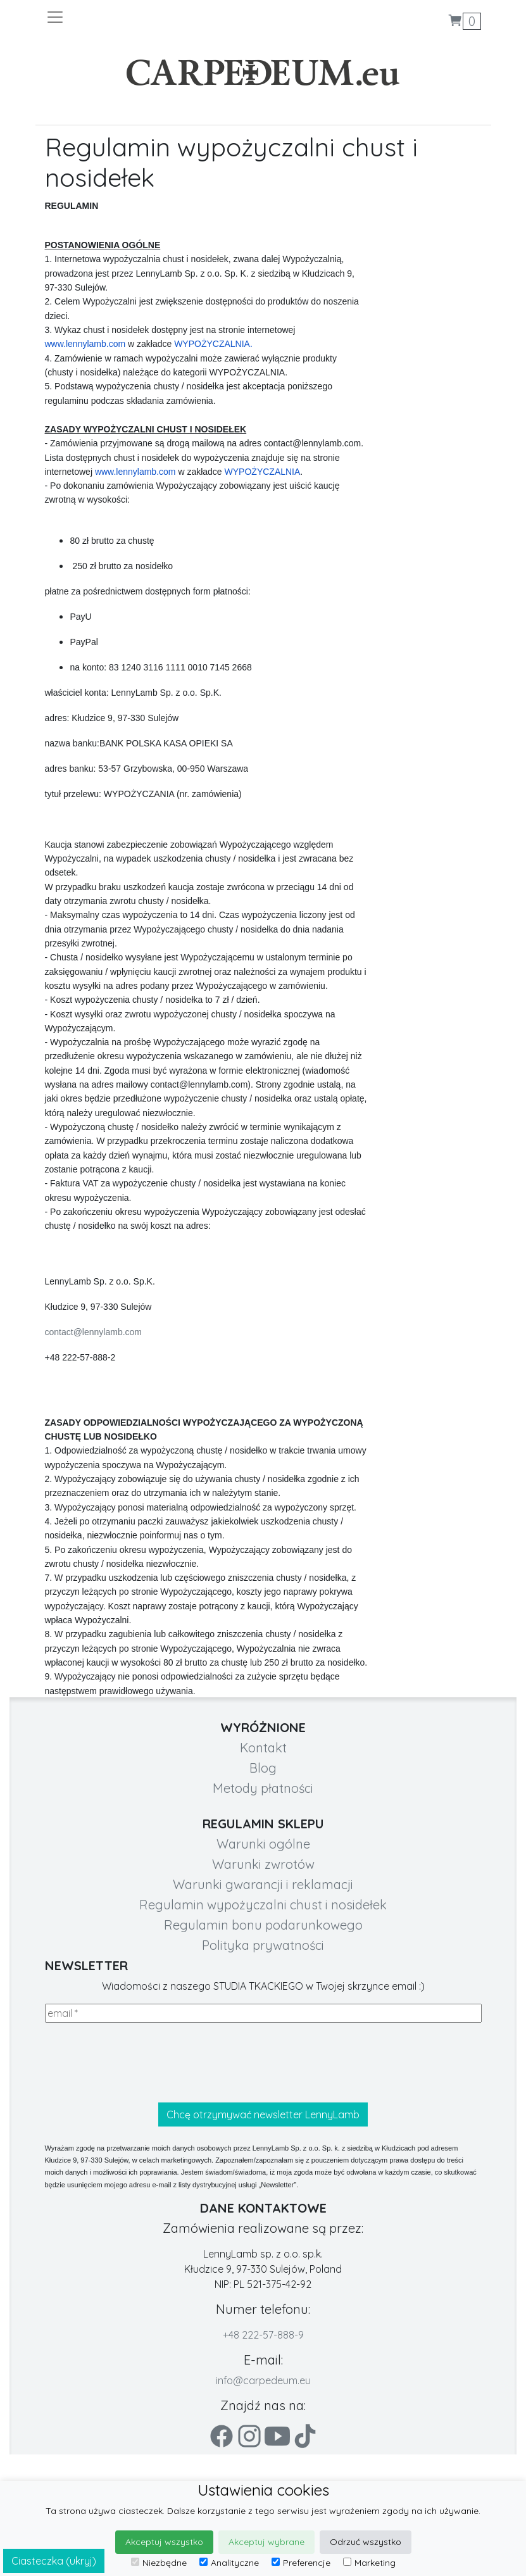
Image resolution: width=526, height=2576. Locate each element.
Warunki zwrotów (263, 1864)
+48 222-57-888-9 (263, 2334)
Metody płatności (263, 1788)
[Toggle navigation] (154, 17)
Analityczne (229, 2562)
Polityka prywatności (263, 1945)
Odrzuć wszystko (365, 2542)
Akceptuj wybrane (266, 2542)
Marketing (369, 2562)
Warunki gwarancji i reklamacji (263, 1884)
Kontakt (263, 1748)
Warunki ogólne (263, 1844)
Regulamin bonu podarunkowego (263, 1925)
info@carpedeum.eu (263, 2380)
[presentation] (141, 2062)
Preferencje (301, 2562)
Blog (263, 1768)
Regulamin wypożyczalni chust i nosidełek (263, 1905)
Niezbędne (159, 2562)
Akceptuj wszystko (164, 2542)
